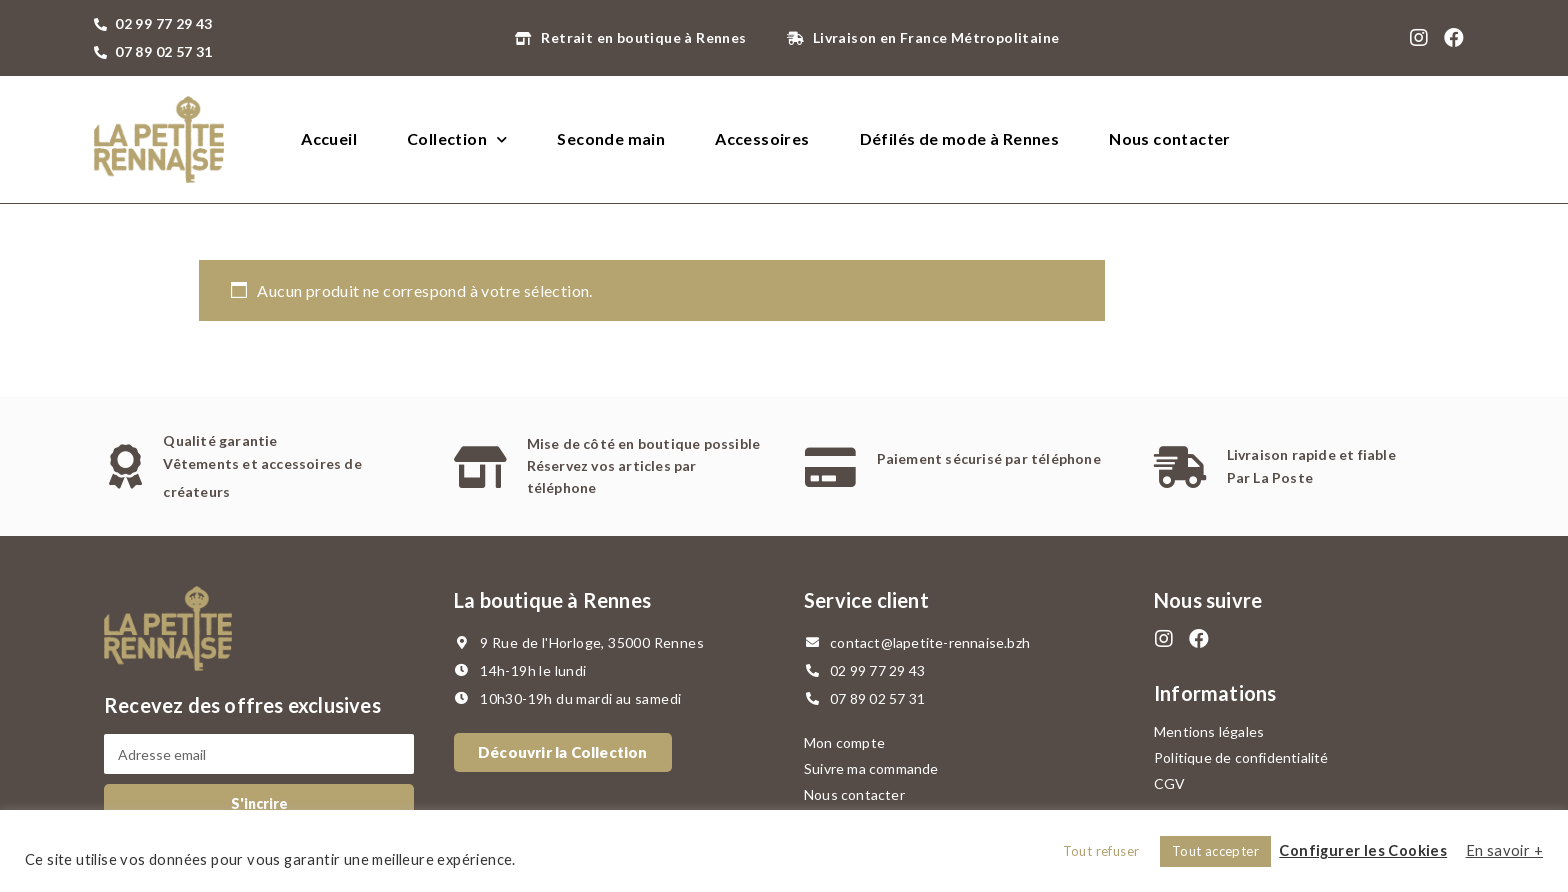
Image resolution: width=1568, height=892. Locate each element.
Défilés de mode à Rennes (960, 138)
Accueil (329, 138)
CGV (1170, 783)
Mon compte (844, 742)
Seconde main (611, 138)
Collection (457, 139)
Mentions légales (1209, 731)
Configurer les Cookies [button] (1363, 850)
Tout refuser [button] (1101, 851)
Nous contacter (1170, 138)
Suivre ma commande (871, 768)
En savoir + (1504, 850)
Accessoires (762, 138)
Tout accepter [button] (1215, 851)
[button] (563, 752)
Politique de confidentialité (1241, 757)
